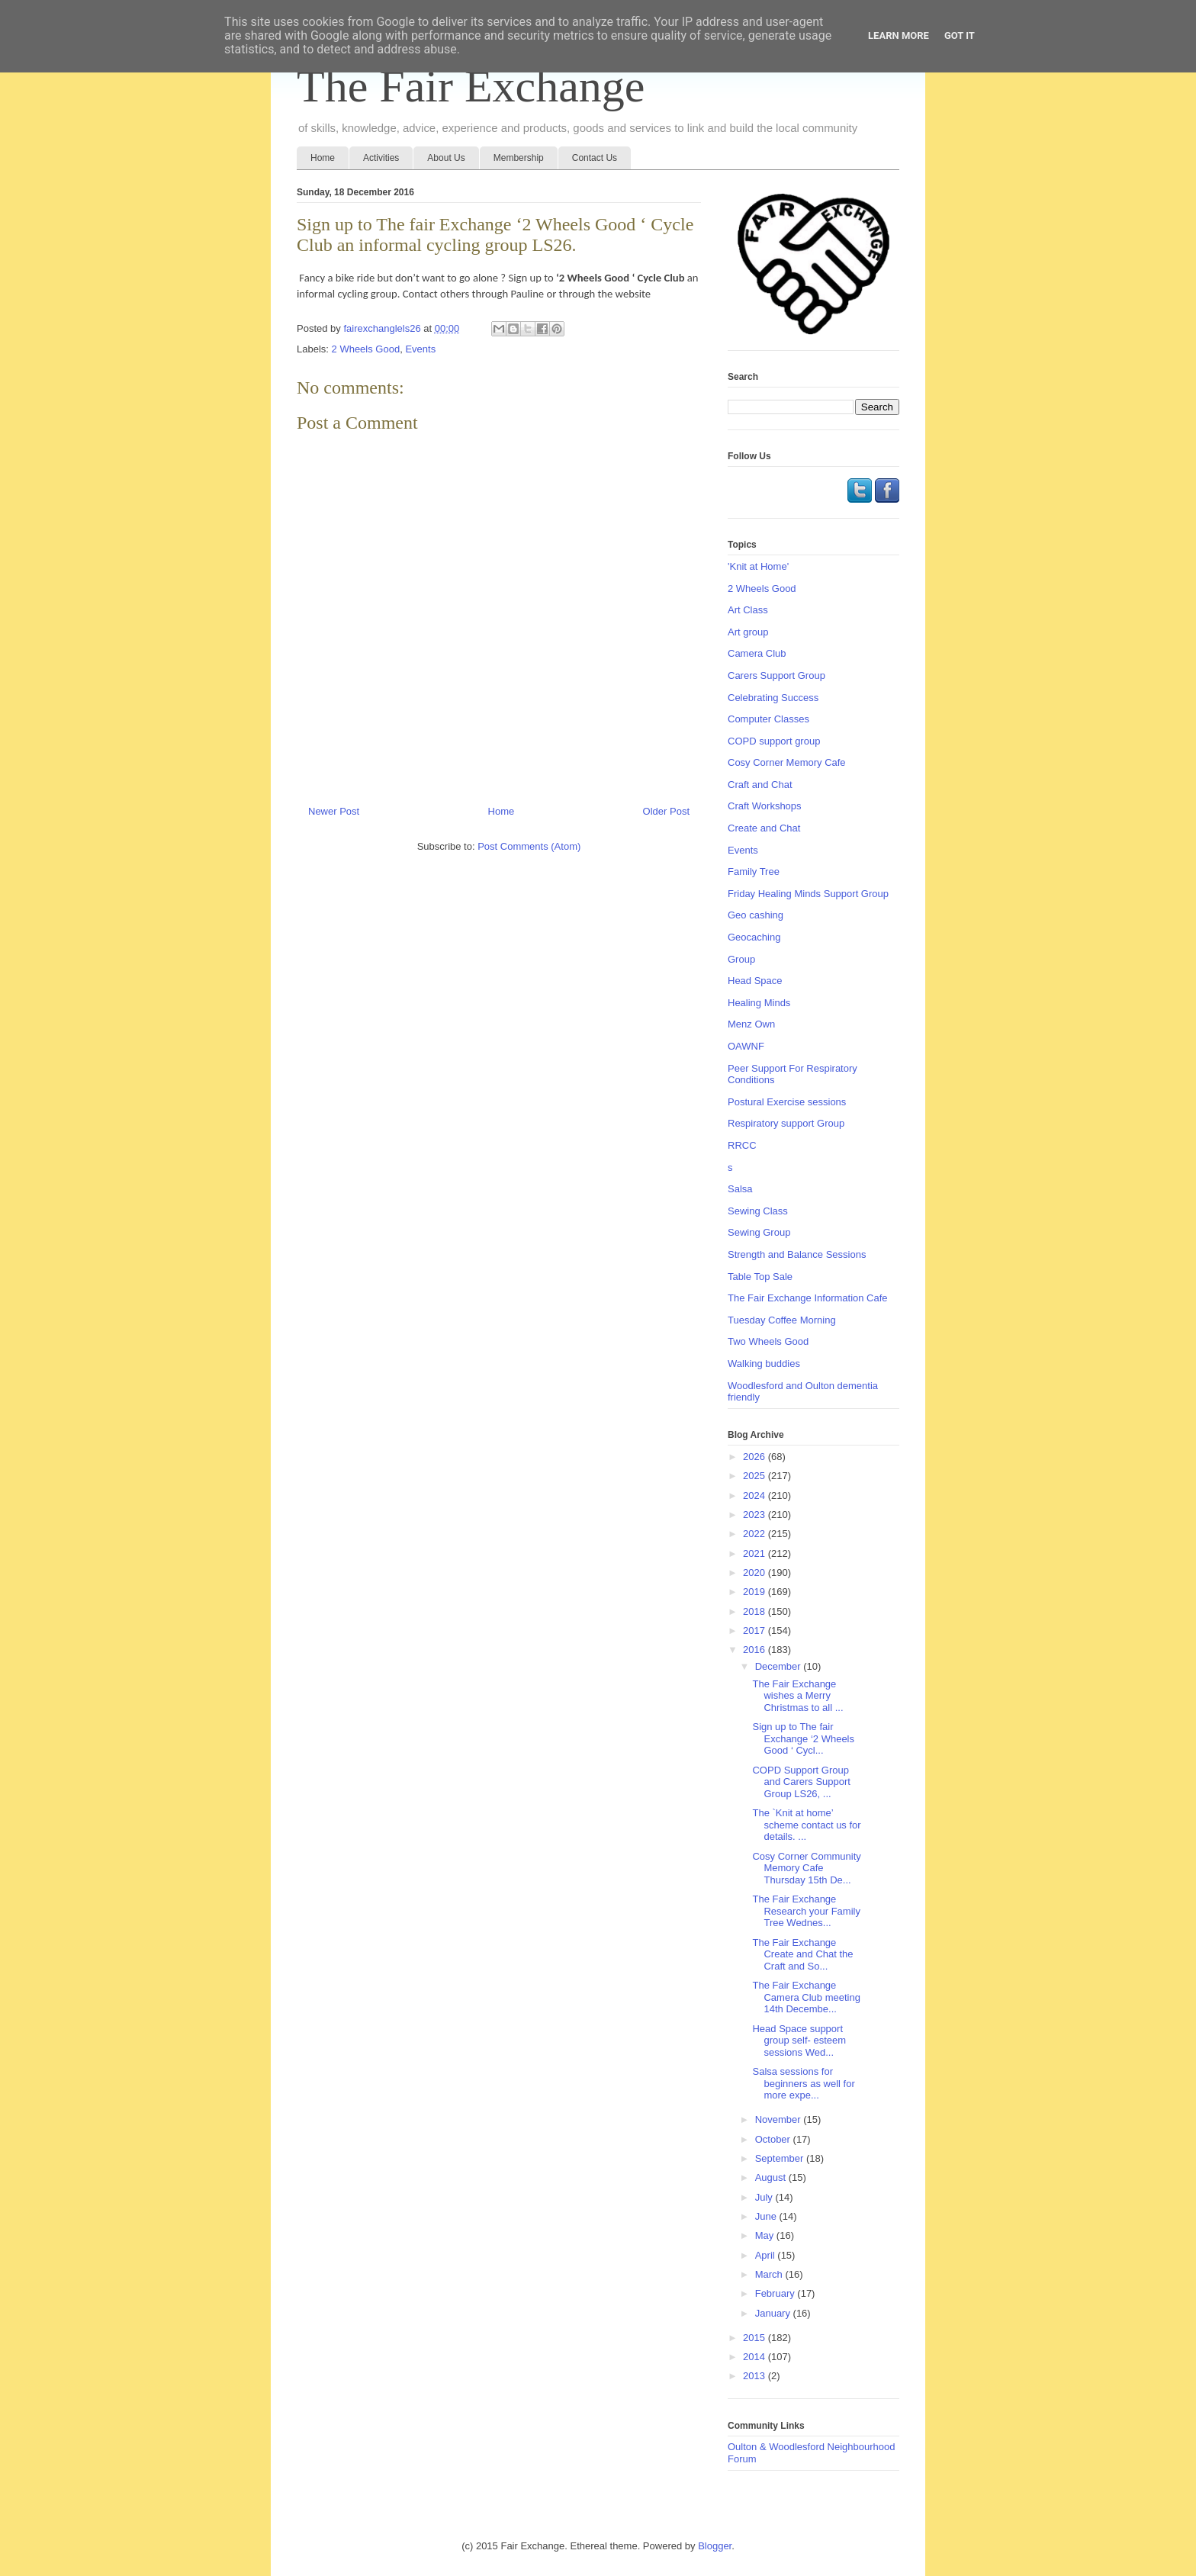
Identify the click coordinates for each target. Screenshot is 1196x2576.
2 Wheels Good (366, 349)
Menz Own (751, 1024)
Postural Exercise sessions (787, 1102)
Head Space (755, 980)
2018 (755, 1611)
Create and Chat (764, 828)
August (772, 2177)
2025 (755, 1475)
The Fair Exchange (471, 86)
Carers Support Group (776, 675)
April (766, 2255)
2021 (755, 1553)
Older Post (666, 811)
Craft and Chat (760, 784)
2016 (755, 1649)
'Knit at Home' (758, 566)
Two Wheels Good (768, 1341)
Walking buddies (764, 1363)
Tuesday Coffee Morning (782, 1320)
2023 (755, 1514)
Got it (959, 35)
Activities (381, 158)
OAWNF (746, 1046)
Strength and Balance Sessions (797, 1254)
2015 (755, 2337)
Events (420, 349)
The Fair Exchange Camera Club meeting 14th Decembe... (806, 1997)
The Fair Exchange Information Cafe (808, 1298)
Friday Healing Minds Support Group (808, 893)
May (765, 2235)
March (770, 2274)
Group (741, 959)
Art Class (748, 610)
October (774, 2139)
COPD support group (774, 741)
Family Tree (754, 871)
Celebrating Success (773, 697)
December (779, 1666)
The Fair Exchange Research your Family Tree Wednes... (806, 1910)
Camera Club (757, 653)
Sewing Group (759, 1232)
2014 (755, 2356)
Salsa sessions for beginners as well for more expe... (803, 2083)
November (779, 2119)
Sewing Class (758, 1211)
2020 (755, 1572)
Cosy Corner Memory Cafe (787, 762)
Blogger (714, 2546)
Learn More (898, 35)
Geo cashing (755, 915)
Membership (519, 158)
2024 (755, 1495)
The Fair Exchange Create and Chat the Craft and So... (802, 1954)
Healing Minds (759, 1002)
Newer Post (333, 811)
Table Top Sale (760, 1276)
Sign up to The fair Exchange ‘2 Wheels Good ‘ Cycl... (803, 1738)
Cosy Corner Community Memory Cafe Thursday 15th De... (806, 1868)
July (765, 2197)
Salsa (740, 1189)
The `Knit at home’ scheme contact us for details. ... (806, 1824)
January (774, 2313)
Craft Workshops (765, 806)
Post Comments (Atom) (528, 846)
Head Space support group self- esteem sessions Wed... (799, 2040)
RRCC (742, 1145)
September (780, 2158)
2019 (755, 1591)
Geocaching (754, 937)
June (767, 2216)
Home (322, 158)
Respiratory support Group (786, 1123)
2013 (755, 2375)
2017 (755, 1630)
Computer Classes (768, 719)
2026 (755, 1456)
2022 (755, 1533)
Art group (748, 632)
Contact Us (594, 158)
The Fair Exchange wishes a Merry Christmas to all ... (797, 1695)
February (776, 2293)
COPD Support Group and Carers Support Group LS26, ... (801, 1781)
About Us (446, 158)
